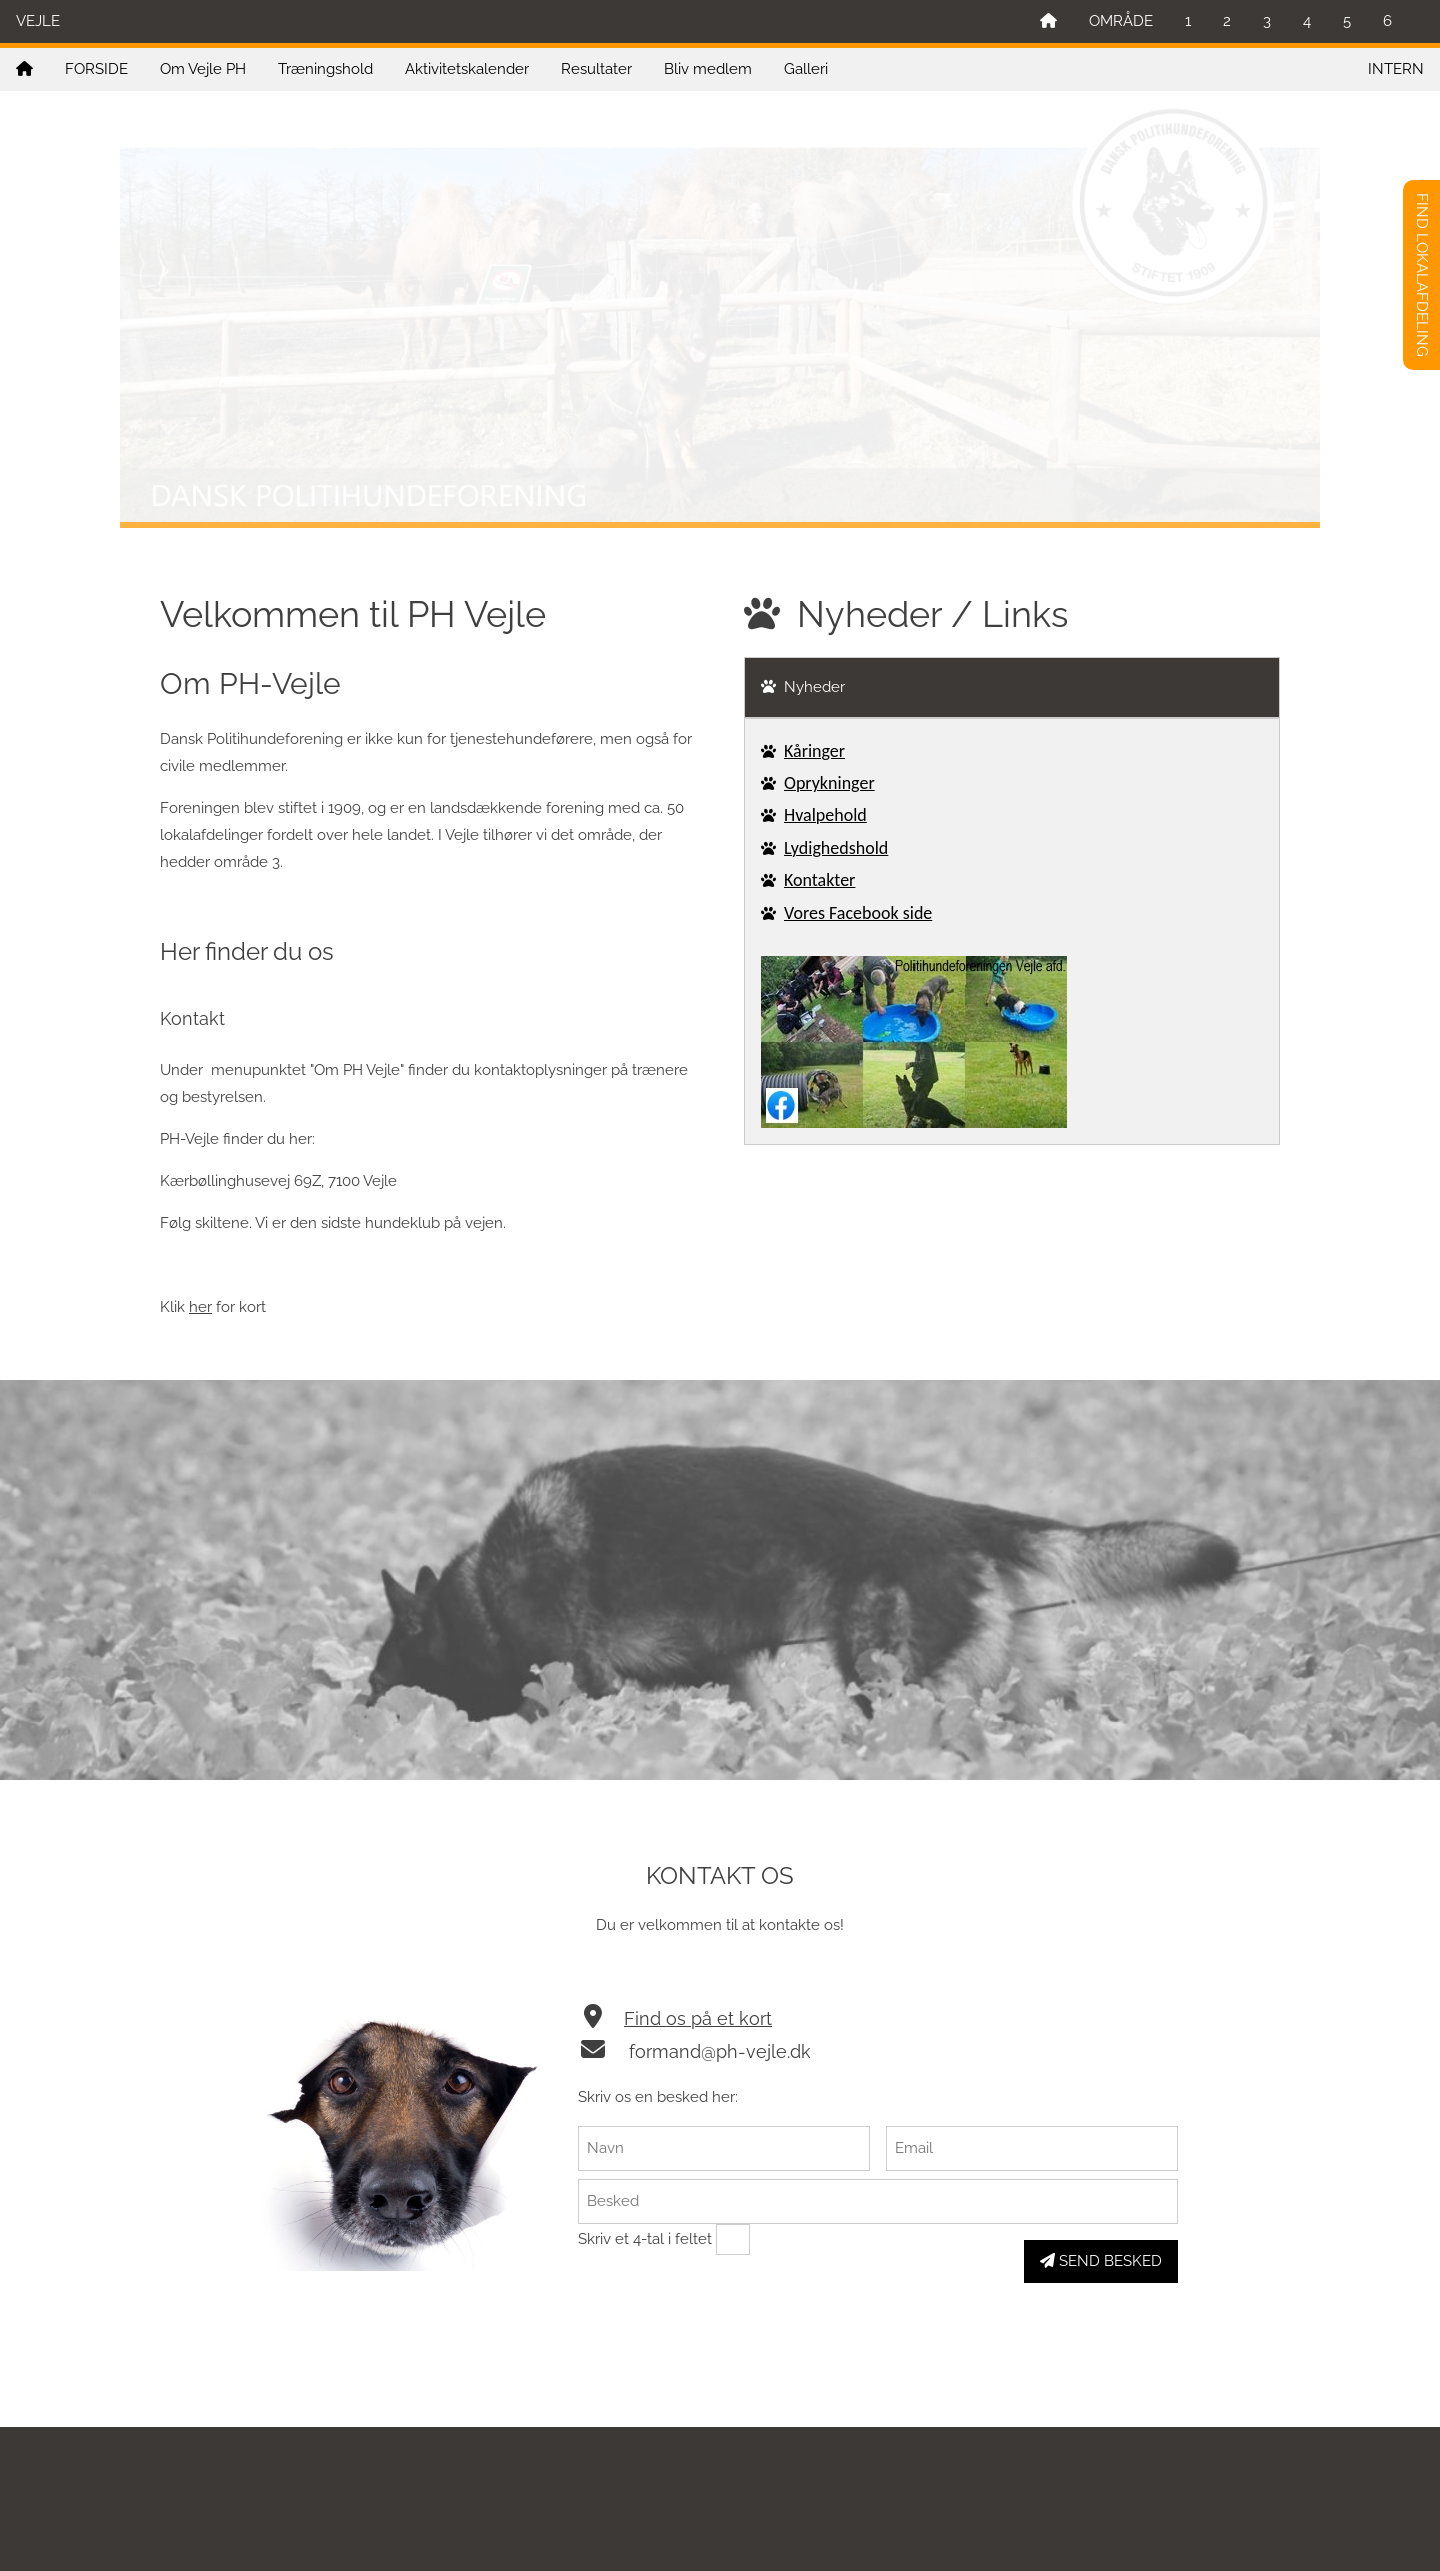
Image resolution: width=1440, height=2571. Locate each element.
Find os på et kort (698, 2018)
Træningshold (325, 69)
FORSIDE (96, 69)
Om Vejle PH (203, 69)
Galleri (806, 69)
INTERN (1396, 69)
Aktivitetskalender (467, 69)
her (200, 1307)
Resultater (596, 69)
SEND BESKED (1101, 2261)
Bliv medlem (708, 69)
